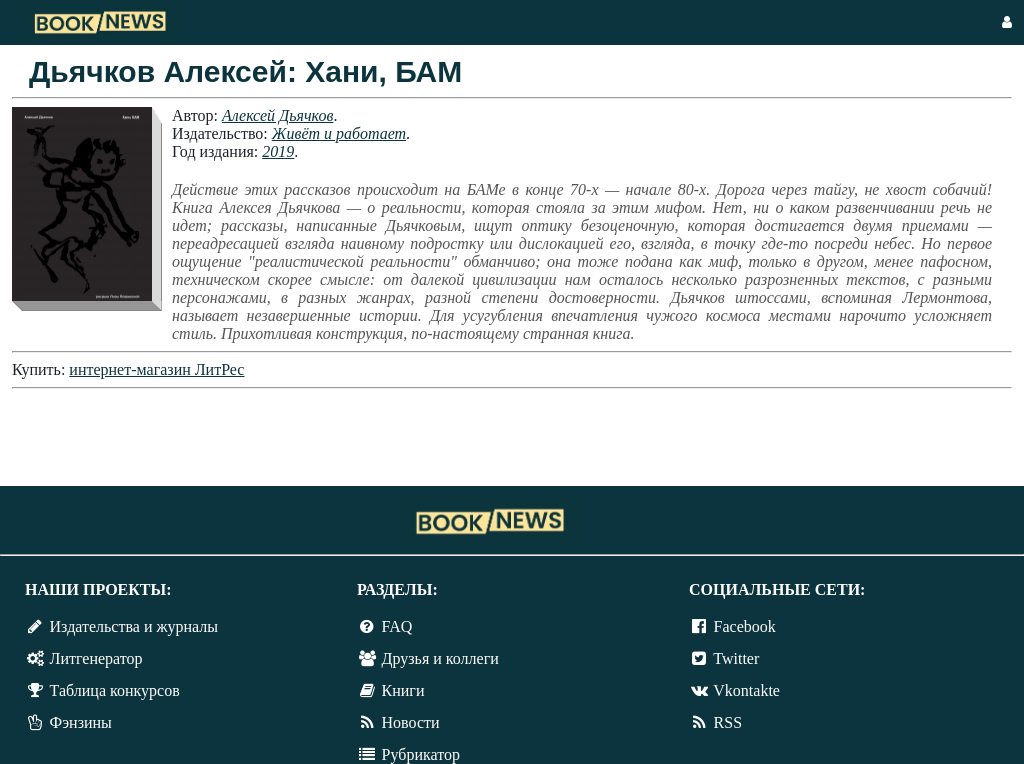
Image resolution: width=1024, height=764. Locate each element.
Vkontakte (746, 690)
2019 (278, 151)
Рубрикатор (421, 754)
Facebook (745, 626)
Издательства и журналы (134, 626)
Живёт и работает (339, 133)
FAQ (397, 626)
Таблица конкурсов (115, 690)
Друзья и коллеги (440, 658)
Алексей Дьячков (277, 115)
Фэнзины (81, 722)
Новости (411, 722)
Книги (403, 690)
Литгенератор (96, 658)
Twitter (736, 658)
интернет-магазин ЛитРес (156, 369)
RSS (728, 722)
